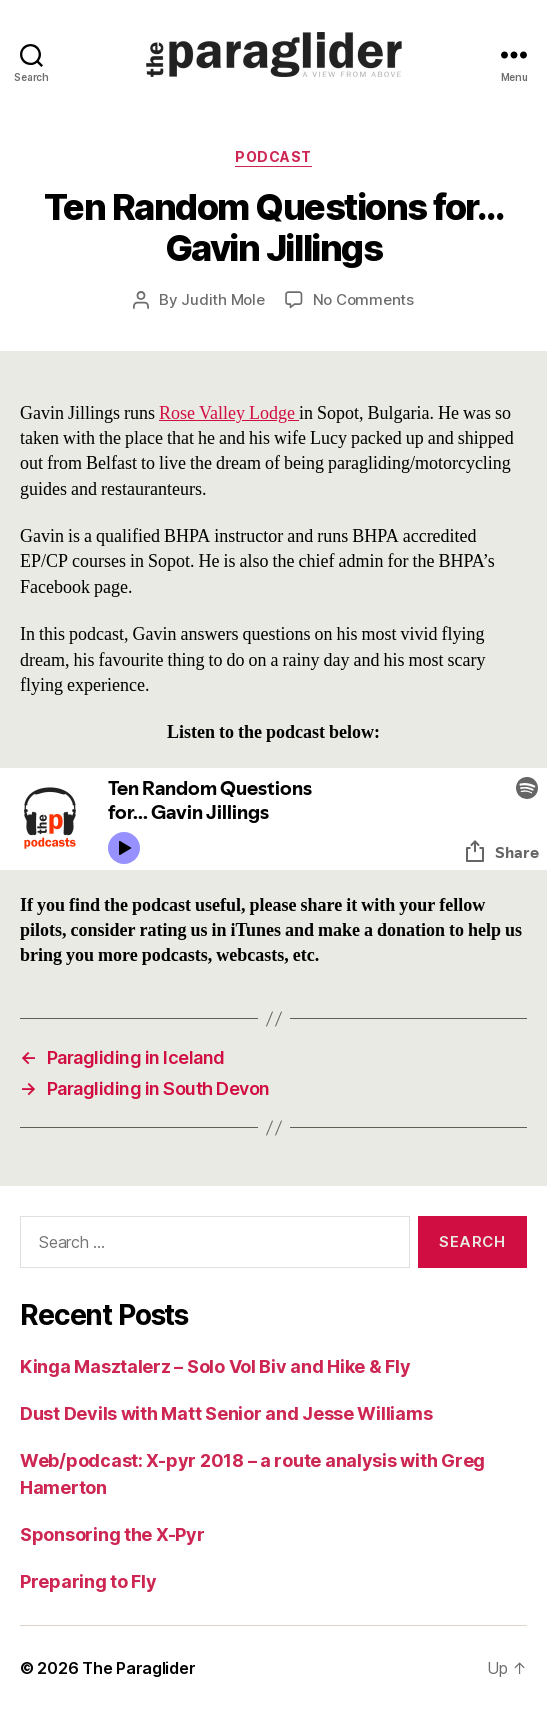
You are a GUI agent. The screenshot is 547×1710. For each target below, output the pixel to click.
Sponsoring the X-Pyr (112, 1534)
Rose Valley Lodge (229, 413)
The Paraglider (138, 1668)
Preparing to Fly (88, 1581)
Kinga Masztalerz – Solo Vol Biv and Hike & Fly (215, 1366)
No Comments (363, 299)
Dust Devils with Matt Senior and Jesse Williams (226, 1413)
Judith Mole (222, 299)
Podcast (273, 156)
